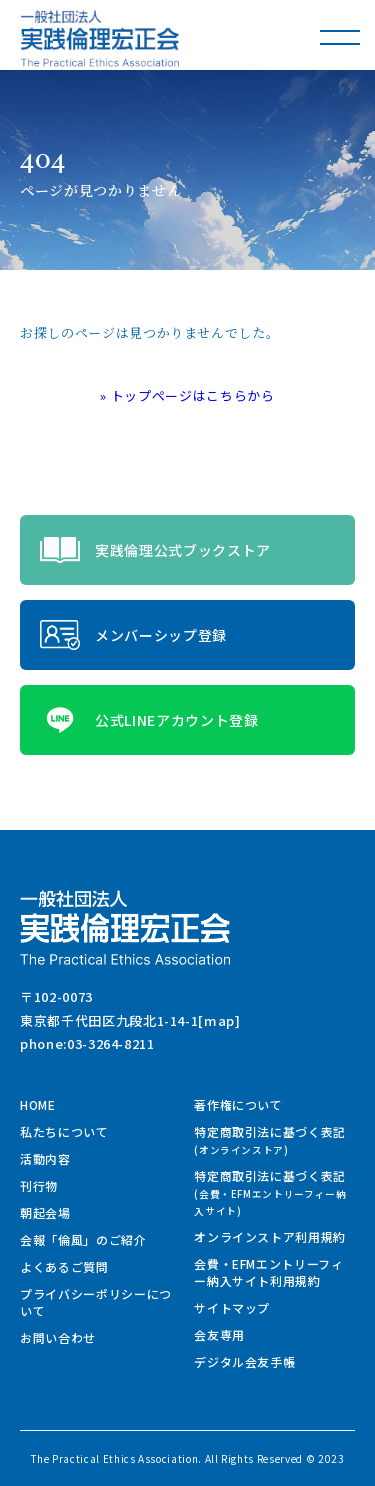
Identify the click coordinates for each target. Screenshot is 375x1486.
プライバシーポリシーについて (96, 1302)
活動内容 (45, 1158)
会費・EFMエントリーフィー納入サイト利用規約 (268, 1272)
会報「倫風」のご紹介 (83, 1239)
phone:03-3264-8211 (87, 1043)
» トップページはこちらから (187, 395)
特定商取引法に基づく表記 (270, 1140)
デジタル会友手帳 (244, 1361)
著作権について (238, 1104)
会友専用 (219, 1334)
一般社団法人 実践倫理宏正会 (100, 38)
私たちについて (64, 1131)
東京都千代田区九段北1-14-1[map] (130, 1020)
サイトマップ (232, 1307)
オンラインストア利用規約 (270, 1236)
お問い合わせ (58, 1337)
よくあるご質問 (64, 1266)
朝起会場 (45, 1212)
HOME (38, 1104)
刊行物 (39, 1185)
